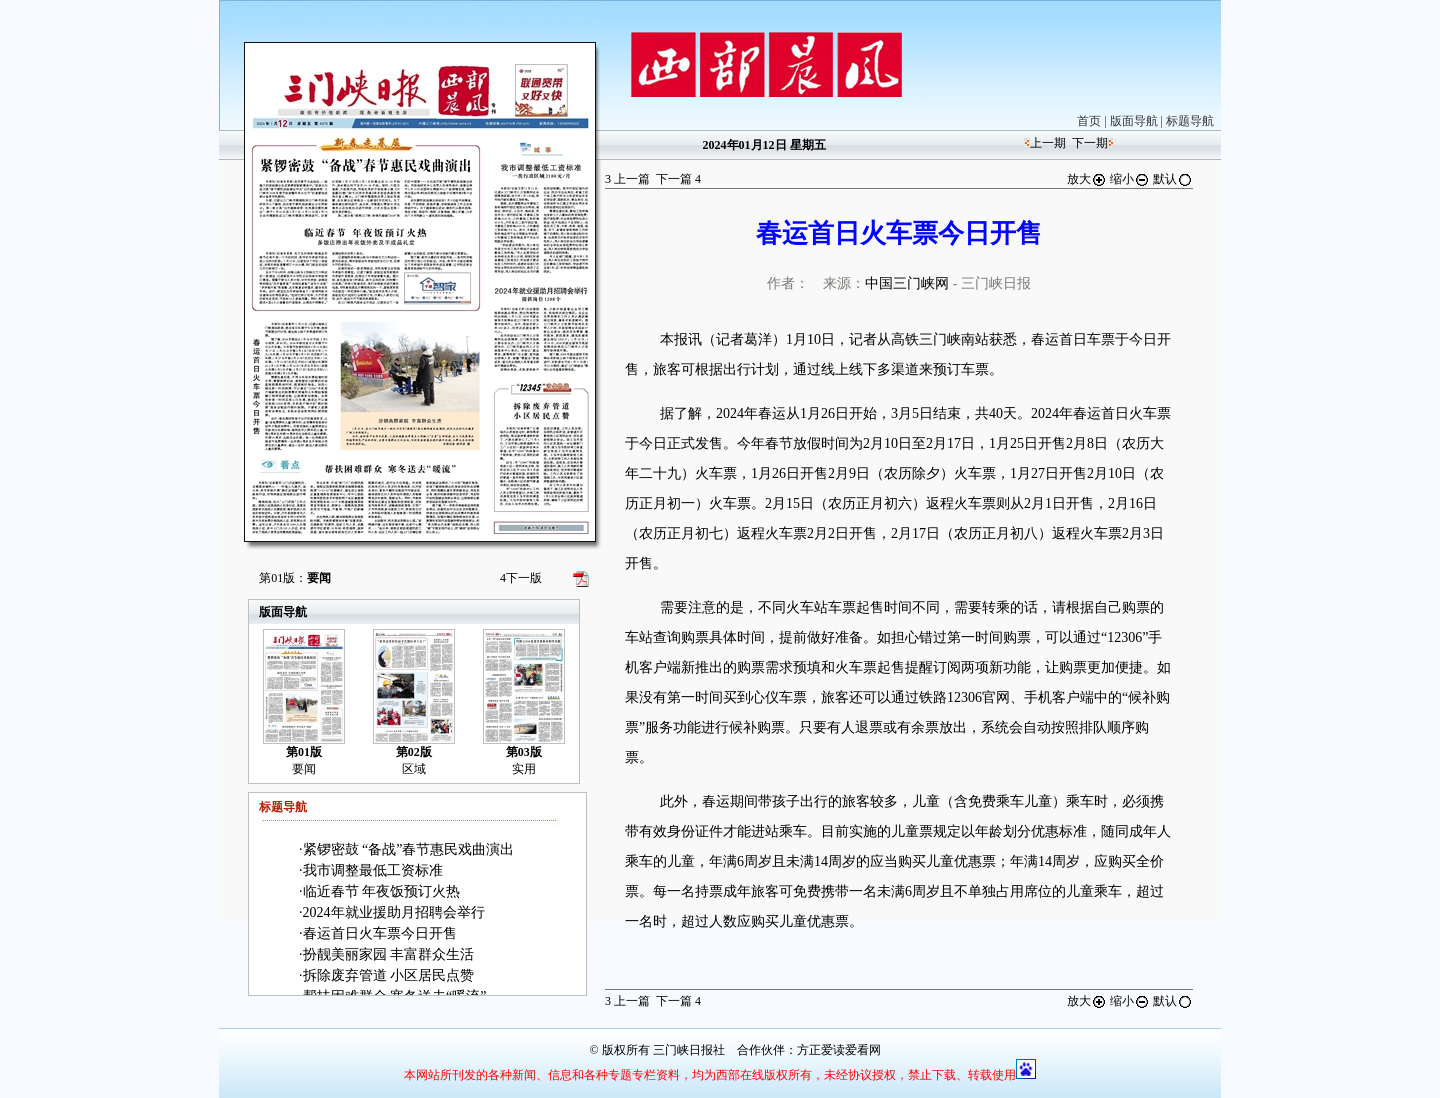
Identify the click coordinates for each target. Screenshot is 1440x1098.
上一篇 (627, 179)
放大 (1087, 179)
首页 (1089, 121)
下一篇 (678, 179)
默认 (1173, 179)
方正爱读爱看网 (839, 1050)
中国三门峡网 (907, 283)
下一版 (521, 578)
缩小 (1130, 179)
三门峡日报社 (689, 1050)
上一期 (1048, 143)
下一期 (1090, 143)
